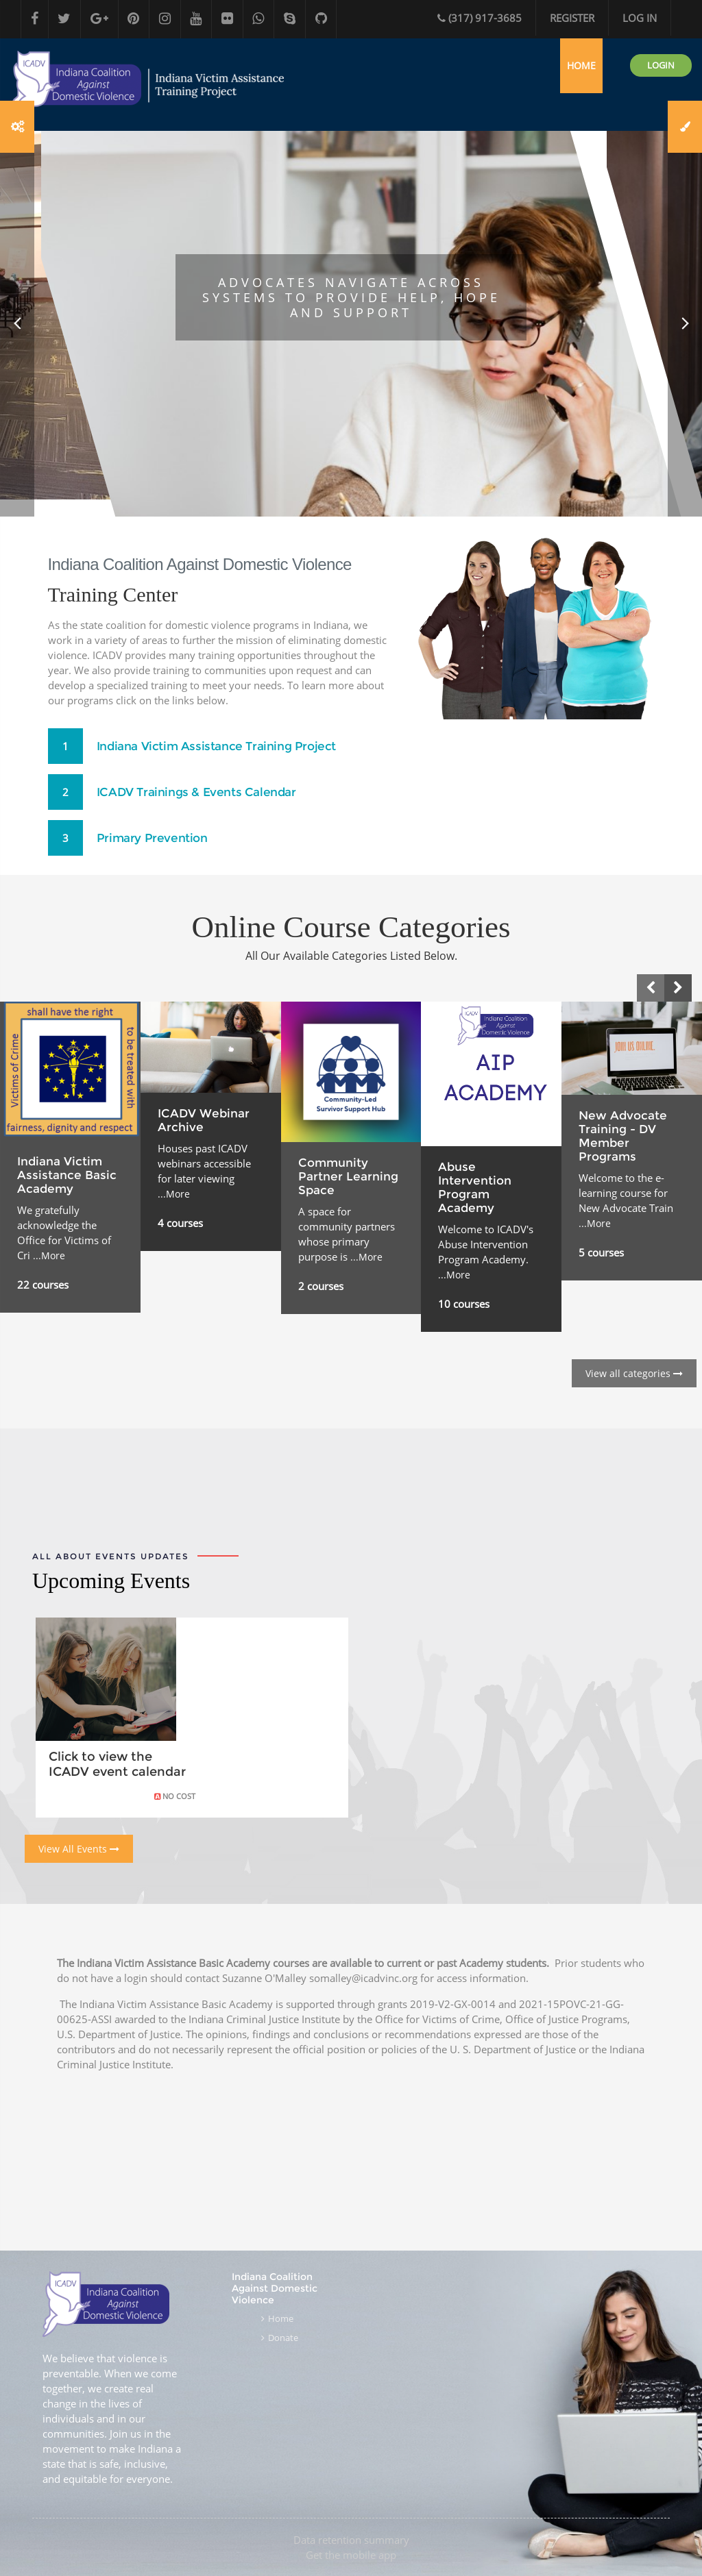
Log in (639, 18)
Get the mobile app (351, 2555)
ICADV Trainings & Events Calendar (203, 831)
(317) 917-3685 (479, 18)
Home (280, 2319)
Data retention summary (351, 2540)
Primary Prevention (155, 876)
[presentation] (650, 1026)
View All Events (78, 1887)
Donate (283, 2338)
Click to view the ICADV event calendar (117, 1803)
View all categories (634, 1412)
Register (572, 18)
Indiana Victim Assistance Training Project (224, 785)
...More (49, 1293)
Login (661, 103)
